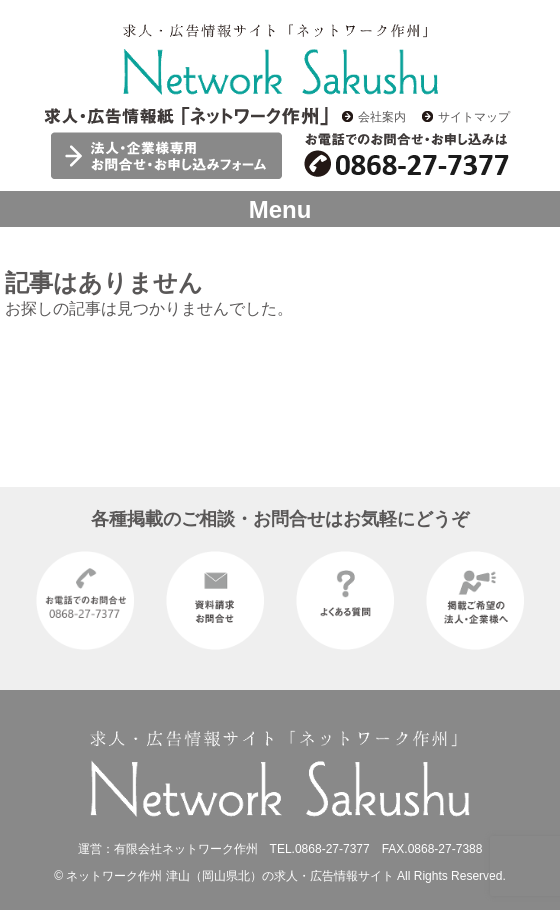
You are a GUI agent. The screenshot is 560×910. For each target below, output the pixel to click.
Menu (280, 209)
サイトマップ (474, 117)
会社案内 (382, 117)
